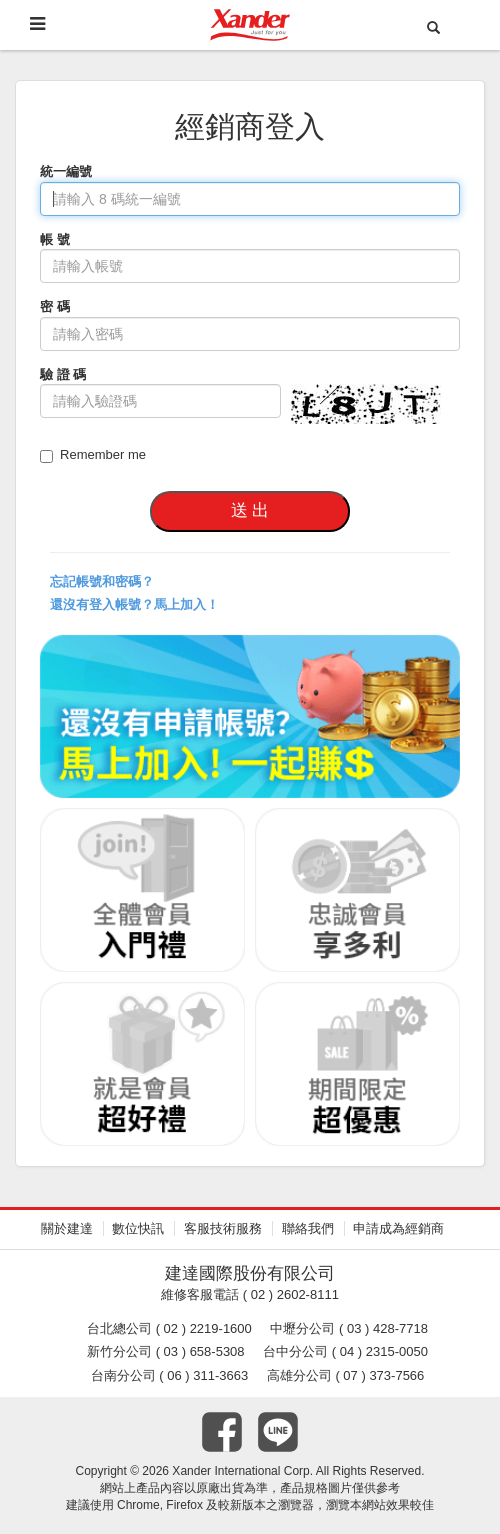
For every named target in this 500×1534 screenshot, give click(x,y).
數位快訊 (138, 1228)
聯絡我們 (308, 1228)
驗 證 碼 (63, 374)
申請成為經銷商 (398, 1228)
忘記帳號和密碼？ (102, 581)
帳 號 (55, 239)
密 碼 (55, 306)
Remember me (93, 455)
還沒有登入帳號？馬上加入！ (134, 604)
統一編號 (66, 171)
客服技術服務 (223, 1228)
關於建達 (67, 1228)
